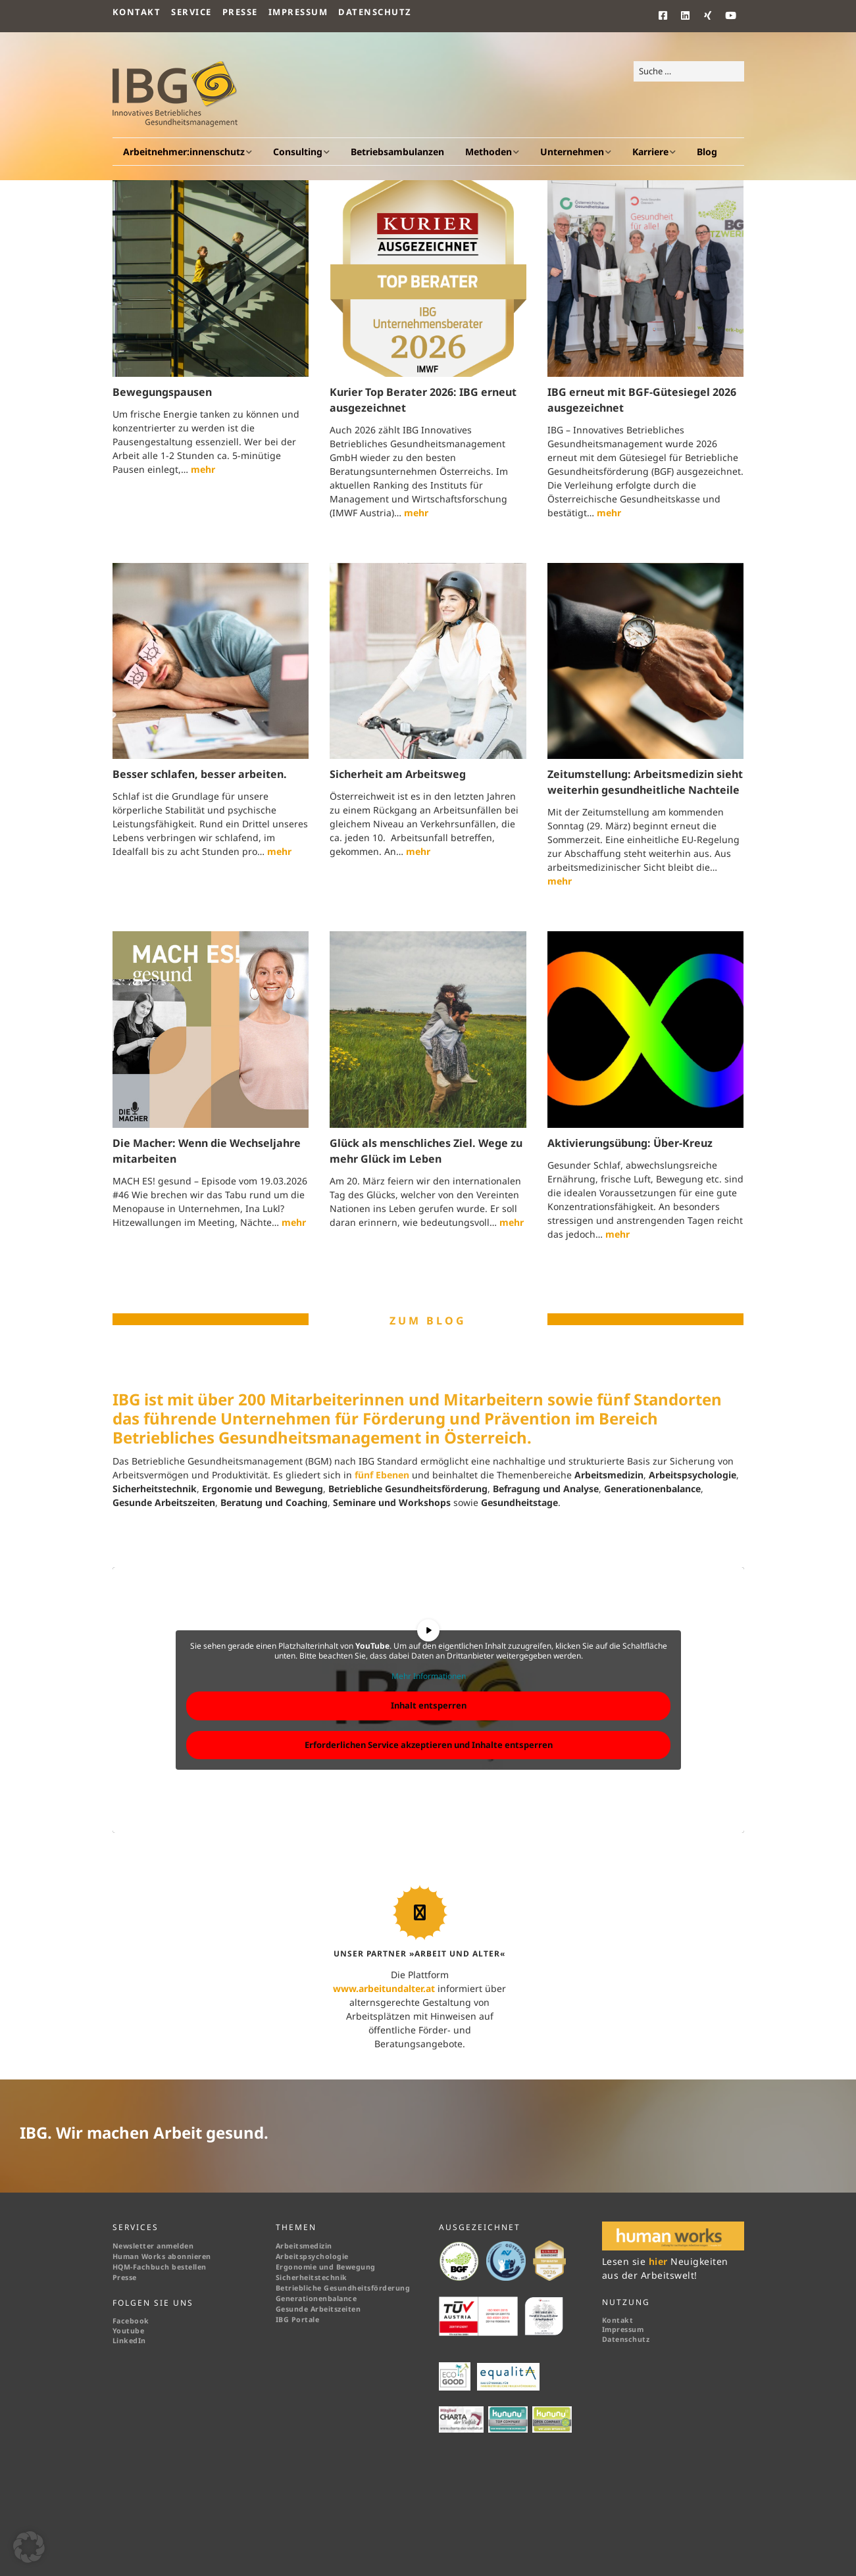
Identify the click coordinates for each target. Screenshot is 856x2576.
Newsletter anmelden (153, 2245)
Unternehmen (572, 151)
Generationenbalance (316, 2298)
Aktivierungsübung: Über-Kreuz (630, 1143)
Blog (707, 151)
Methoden (488, 151)
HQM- (123, 2267)
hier (660, 2261)
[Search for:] (689, 71)
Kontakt (137, 12)
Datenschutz (375, 12)
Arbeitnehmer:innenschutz (184, 151)
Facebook (131, 2320)
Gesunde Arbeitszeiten (318, 2309)
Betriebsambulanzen (397, 151)
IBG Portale (298, 2319)
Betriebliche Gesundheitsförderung (343, 2288)
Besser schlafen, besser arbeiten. (200, 774)
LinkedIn (129, 2340)
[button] (29, 2547)
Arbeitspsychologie (312, 2256)
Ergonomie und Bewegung (326, 2267)
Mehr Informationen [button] (428, 1676)
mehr (203, 469)
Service (191, 12)
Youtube (129, 2330)
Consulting (297, 151)
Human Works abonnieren (162, 2256)
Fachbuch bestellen (171, 2267)
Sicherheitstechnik (311, 2277)
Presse (240, 12)
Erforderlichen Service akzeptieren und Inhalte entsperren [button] (428, 1745)
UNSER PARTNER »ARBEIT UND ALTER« (419, 1953)
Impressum (298, 12)
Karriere (650, 151)
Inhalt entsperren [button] (428, 1705)
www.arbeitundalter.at (384, 1988)
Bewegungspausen (162, 392)
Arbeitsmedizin (304, 2245)
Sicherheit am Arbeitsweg (398, 774)
